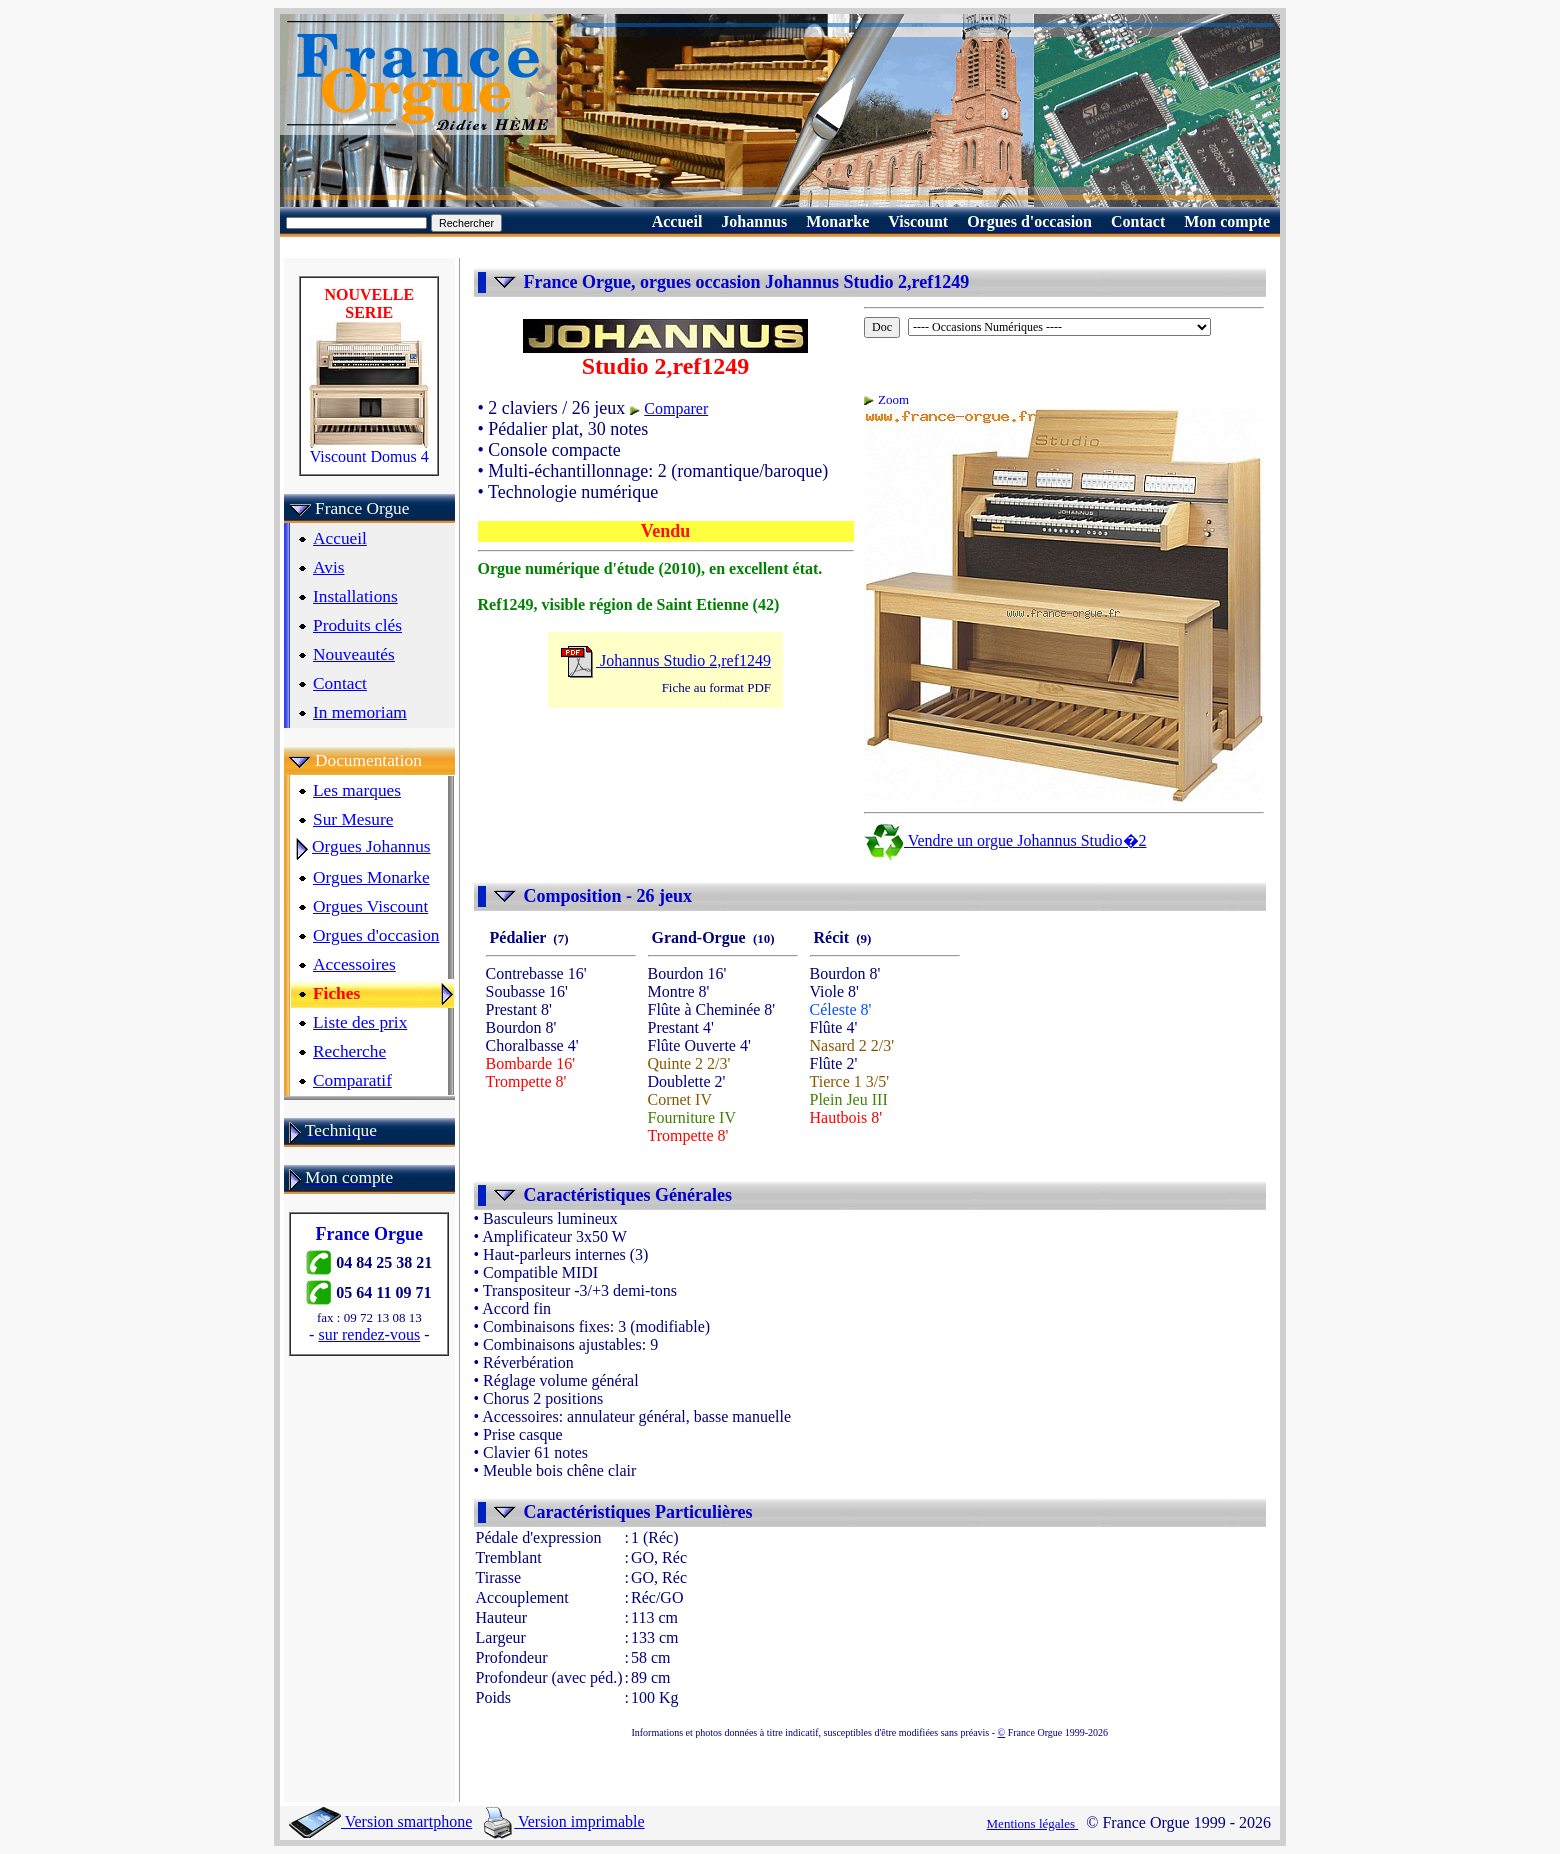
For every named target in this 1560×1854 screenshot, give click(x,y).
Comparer (730, 408)
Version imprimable (564, 1821)
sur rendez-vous (394, 1334)
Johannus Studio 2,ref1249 (718, 660)
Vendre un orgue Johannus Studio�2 (1059, 840)
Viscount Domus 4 (394, 449)
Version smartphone (380, 1821)
